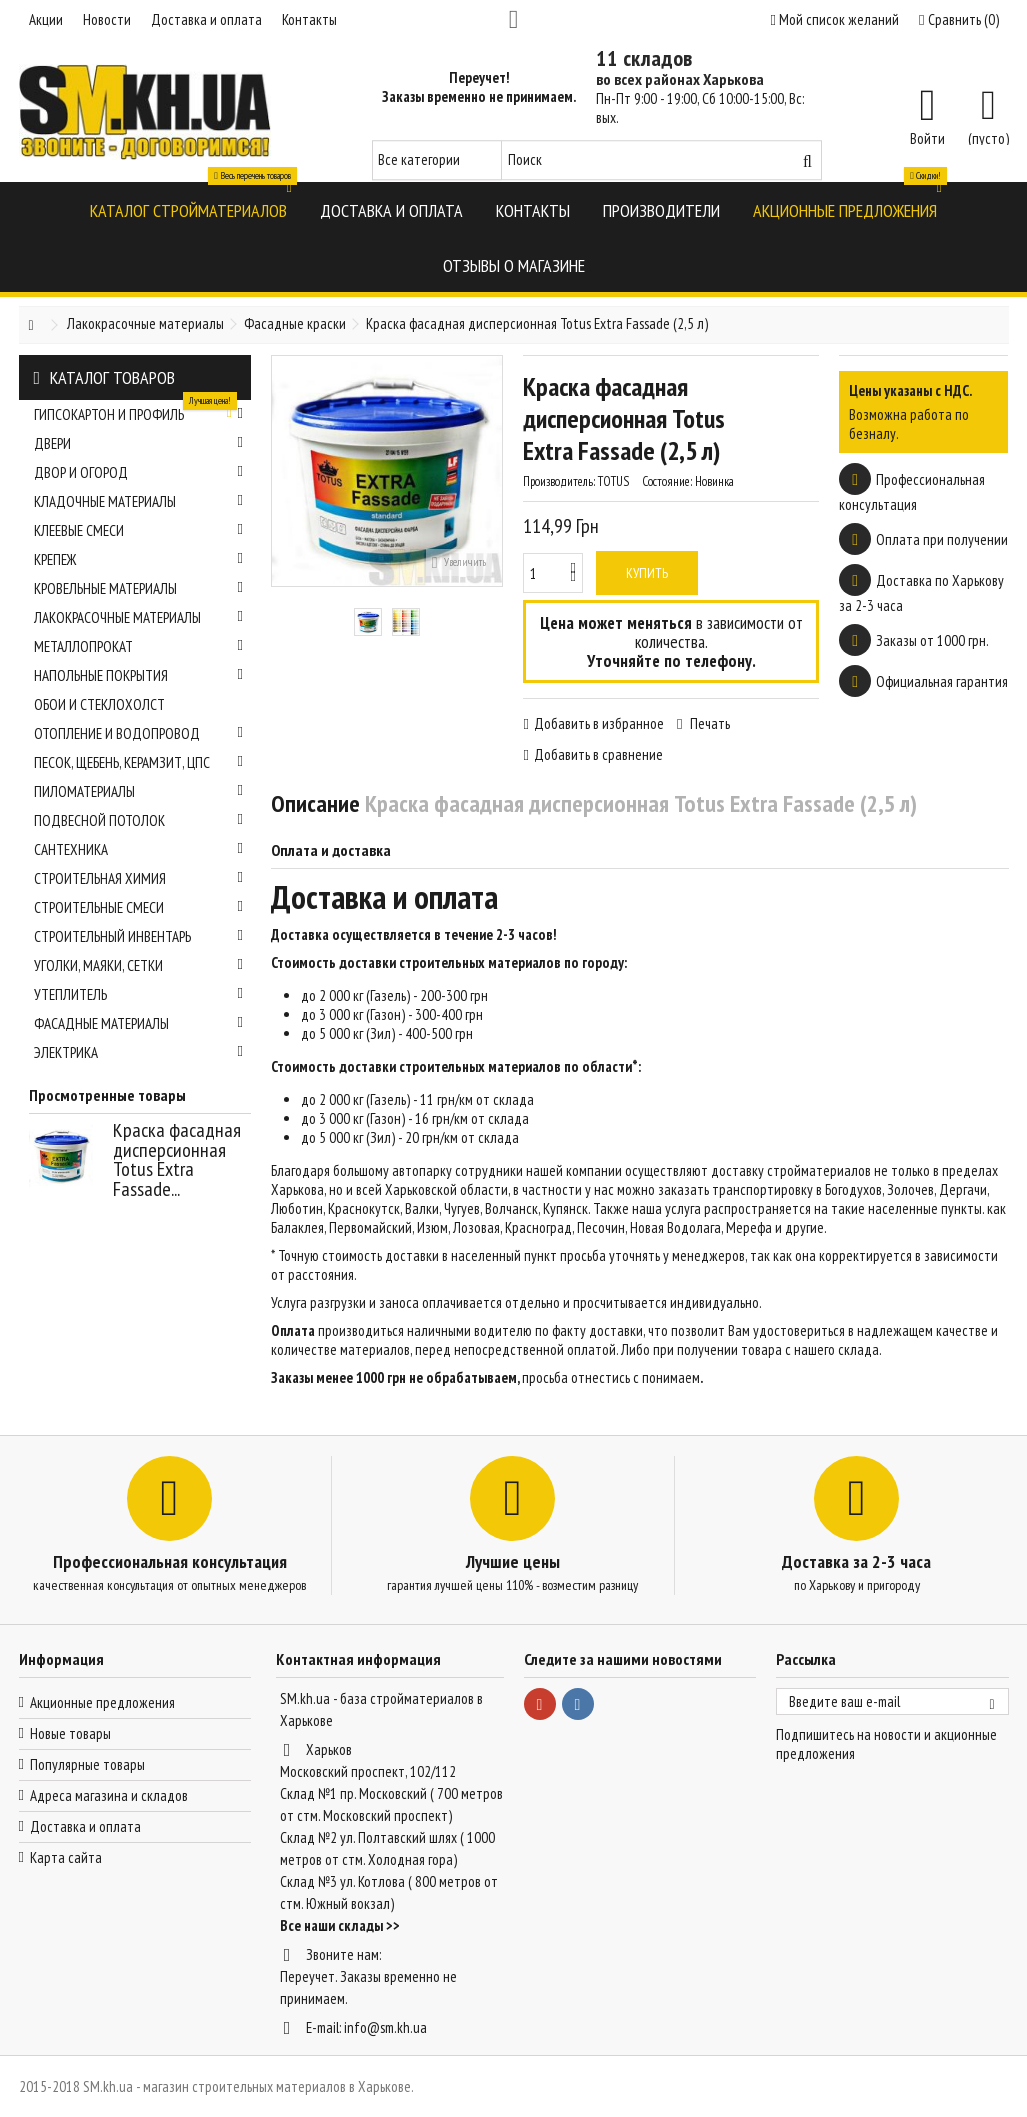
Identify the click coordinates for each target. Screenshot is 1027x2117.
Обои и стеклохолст (99, 704)
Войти (927, 137)
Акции (46, 19)
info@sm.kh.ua (385, 2027)
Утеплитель (139, 994)
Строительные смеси (139, 907)
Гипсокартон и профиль (139, 412)
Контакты (309, 19)
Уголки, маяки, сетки (139, 965)
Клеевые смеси (139, 530)
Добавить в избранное (599, 723)
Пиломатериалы (139, 791)
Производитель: (559, 481)
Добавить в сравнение (598, 754)
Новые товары (70, 1733)
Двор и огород (139, 472)
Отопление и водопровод (139, 733)
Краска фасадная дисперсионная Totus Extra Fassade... (177, 1159)
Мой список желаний (835, 19)
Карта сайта (66, 1857)
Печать (708, 723)
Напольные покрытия (139, 675)
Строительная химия (139, 878)
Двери (139, 443)
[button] (188, 209)
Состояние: (667, 481)
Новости (107, 19)
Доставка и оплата (206, 19)
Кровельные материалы (139, 588)
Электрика (139, 1052)
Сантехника (139, 849)
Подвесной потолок (139, 820)
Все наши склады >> (340, 1925)
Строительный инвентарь (139, 936)
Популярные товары (87, 1764)
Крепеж (139, 559)
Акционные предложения (102, 1702)
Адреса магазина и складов (109, 1795)
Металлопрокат (139, 646)
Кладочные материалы (139, 501)
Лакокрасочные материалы (139, 617)
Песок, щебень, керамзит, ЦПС (139, 762)
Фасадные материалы (139, 1023)
